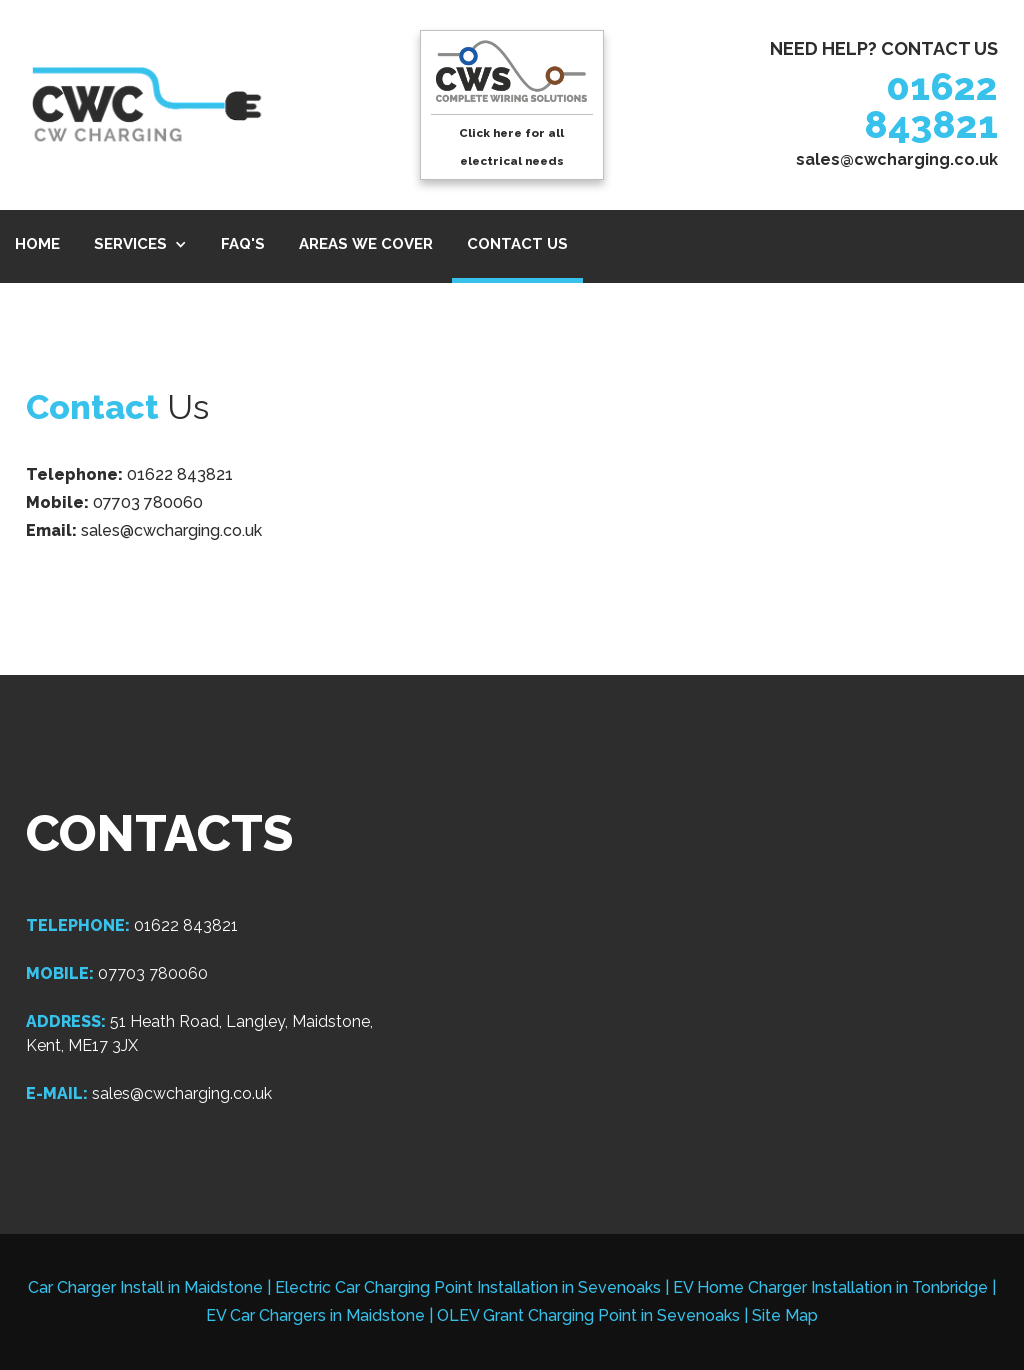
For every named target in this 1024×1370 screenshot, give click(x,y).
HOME (37, 244)
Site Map (785, 1315)
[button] (140, 246)
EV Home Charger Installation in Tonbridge (830, 1287)
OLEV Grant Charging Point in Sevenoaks (588, 1315)
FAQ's (243, 244)
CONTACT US (517, 244)
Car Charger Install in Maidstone (145, 1287)
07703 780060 (148, 502)
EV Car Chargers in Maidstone (315, 1315)
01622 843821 (931, 106)
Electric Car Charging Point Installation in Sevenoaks (468, 1287)
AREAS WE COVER (366, 244)
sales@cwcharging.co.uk (897, 159)
